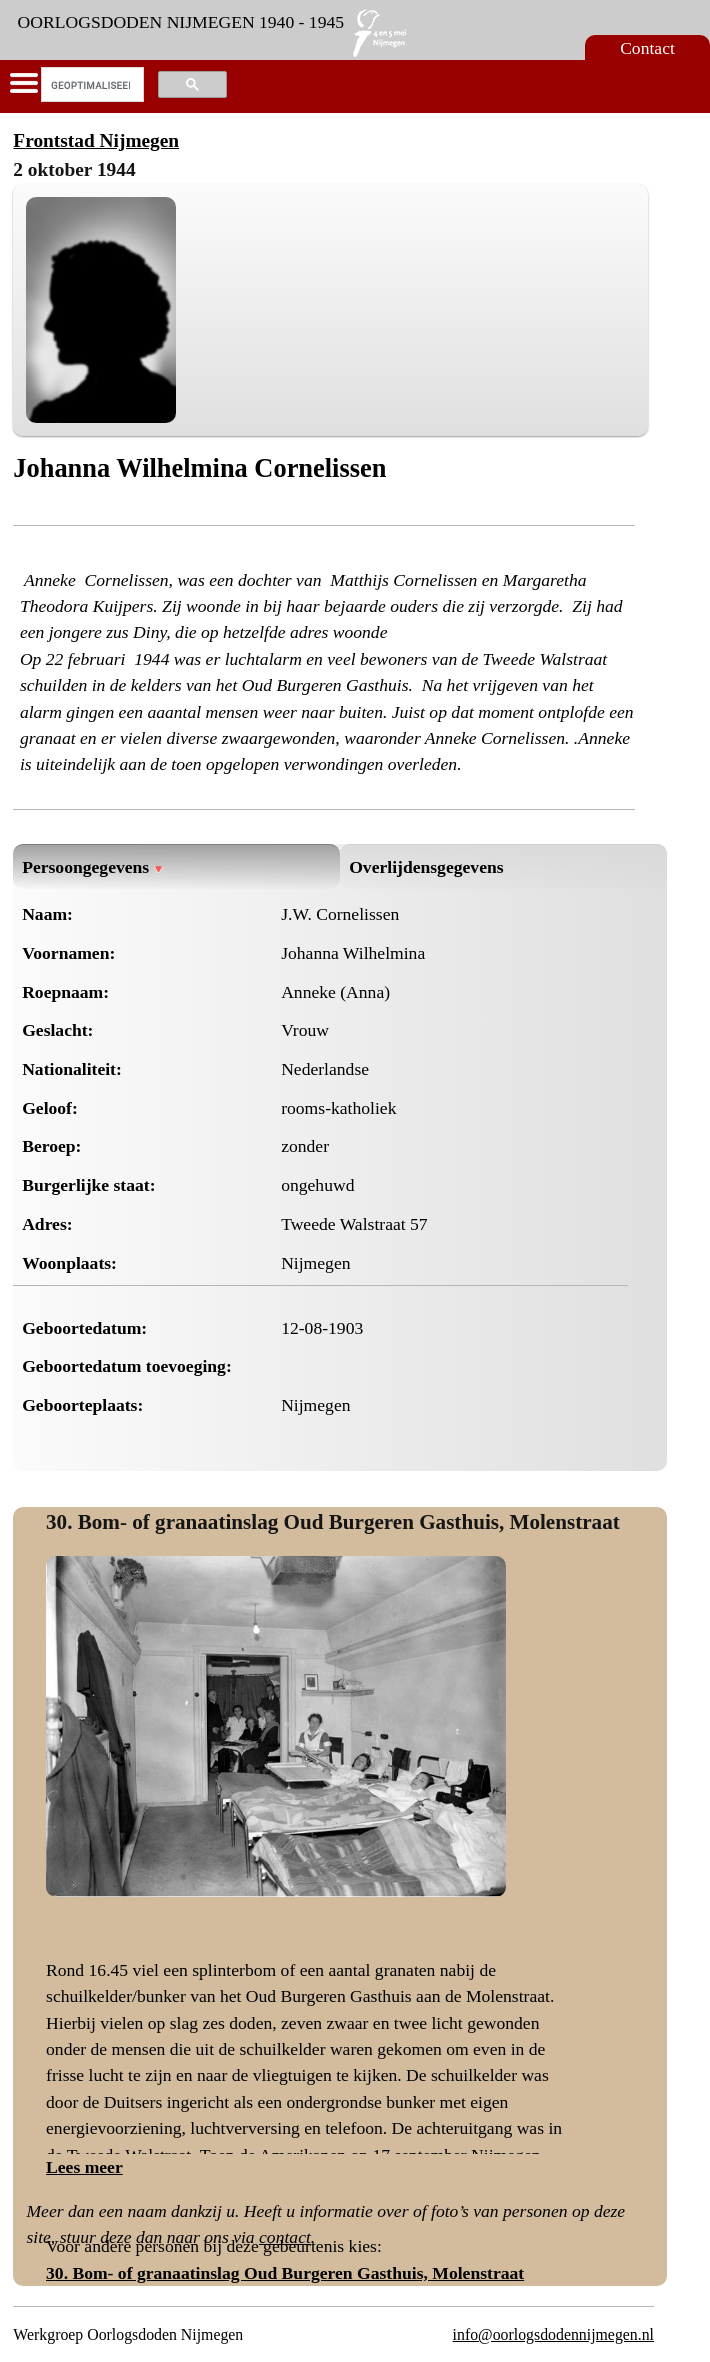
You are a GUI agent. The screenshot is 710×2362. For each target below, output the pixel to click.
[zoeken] (90, 85)
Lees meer (84, 2167)
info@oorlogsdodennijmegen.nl (553, 2334)
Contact (647, 48)
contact (285, 2237)
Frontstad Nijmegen (96, 140)
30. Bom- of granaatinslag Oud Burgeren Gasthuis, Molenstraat (333, 1522)
